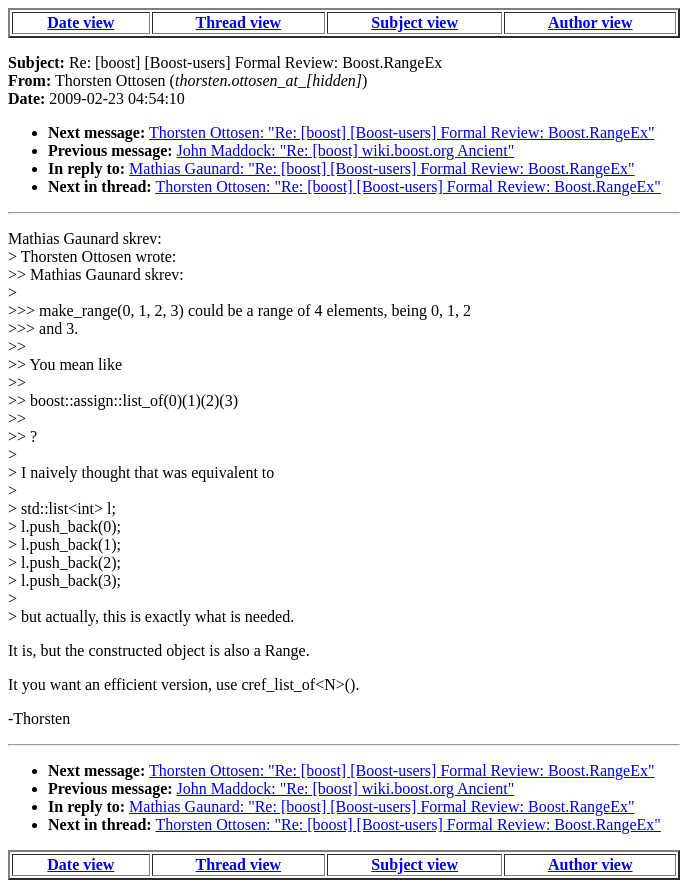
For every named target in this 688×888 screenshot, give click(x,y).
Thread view (238, 22)
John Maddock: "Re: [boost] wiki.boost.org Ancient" (346, 150)
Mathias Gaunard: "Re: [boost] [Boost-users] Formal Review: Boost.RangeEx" (381, 168)
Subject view (414, 22)
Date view (80, 22)
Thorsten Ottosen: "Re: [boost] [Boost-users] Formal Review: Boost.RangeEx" (401, 132)
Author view (590, 22)
